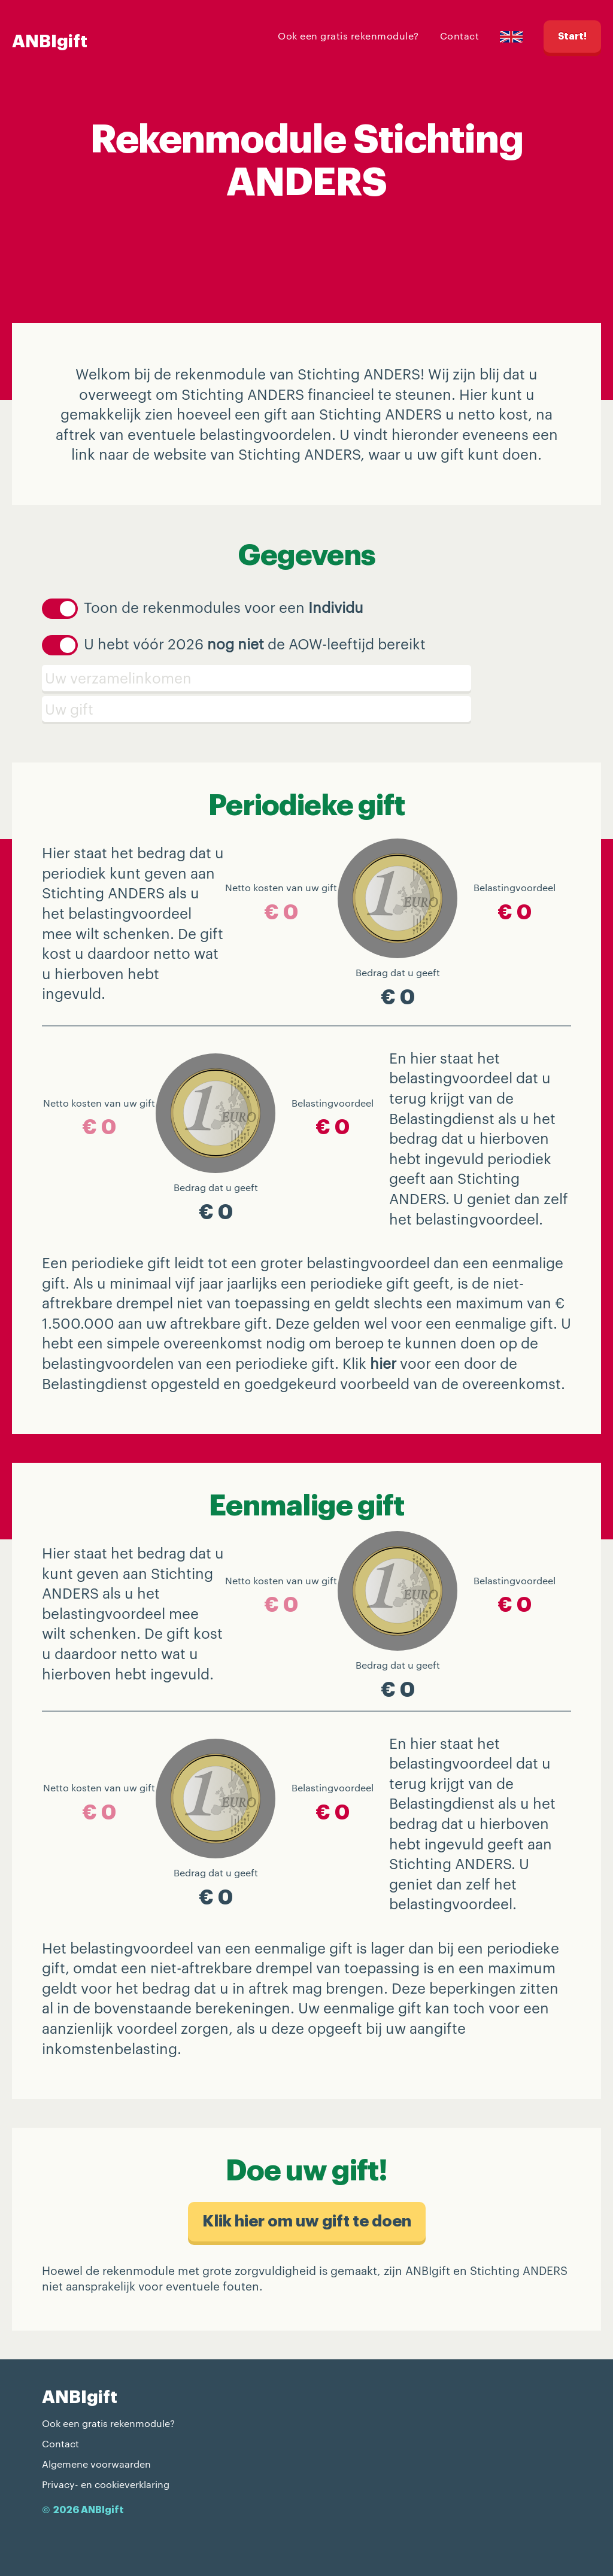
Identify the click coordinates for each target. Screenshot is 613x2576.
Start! (572, 36)
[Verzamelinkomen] (306, 678)
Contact (460, 35)
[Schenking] (306, 709)
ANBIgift (49, 41)
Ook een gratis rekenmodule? (348, 35)
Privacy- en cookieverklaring (105, 2484)
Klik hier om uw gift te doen (306, 2221)
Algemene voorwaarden (96, 2463)
